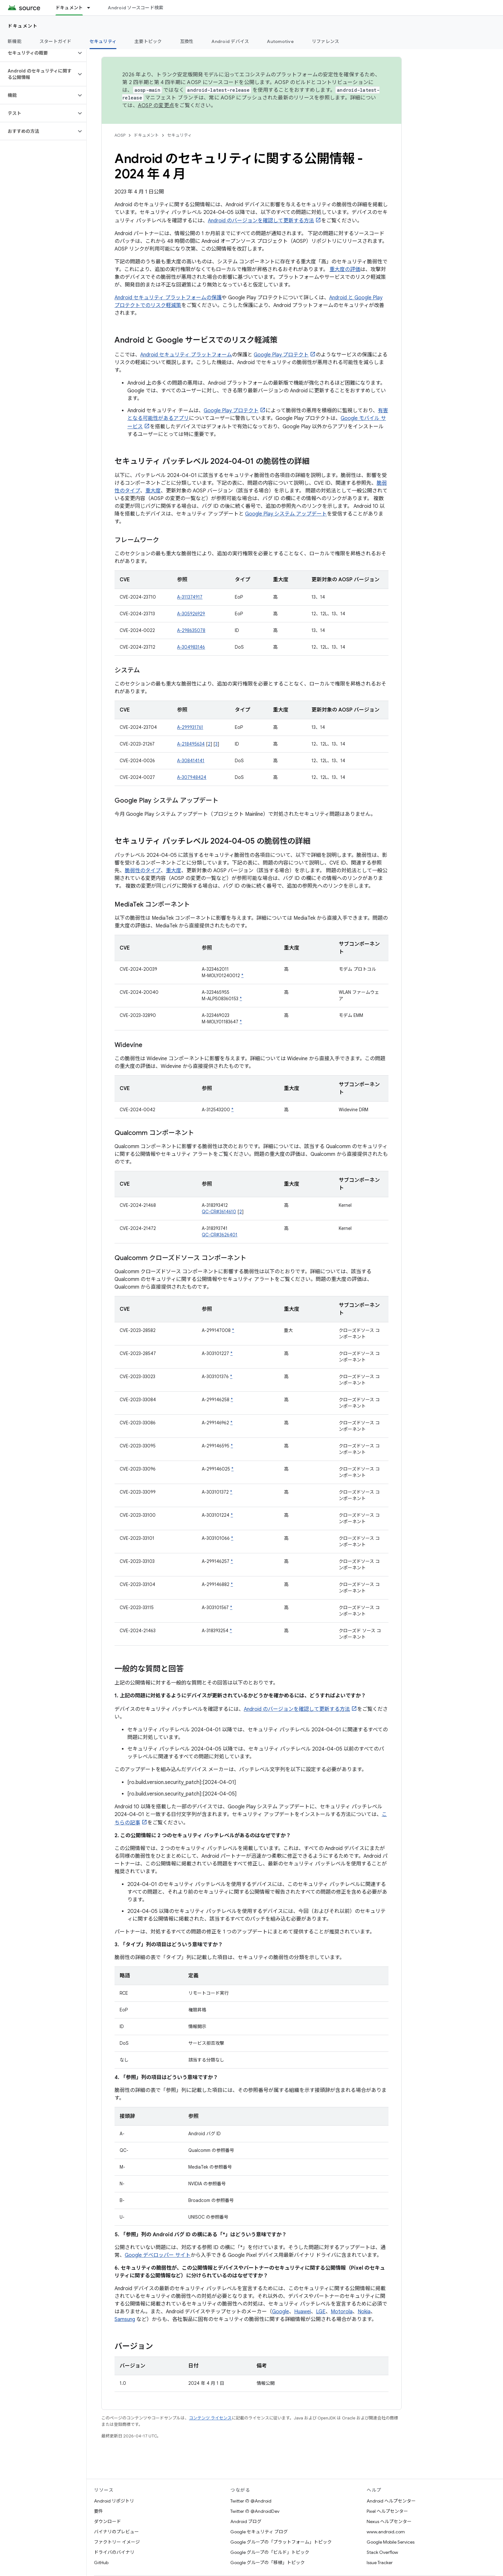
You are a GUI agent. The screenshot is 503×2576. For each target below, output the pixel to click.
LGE (321, 2311)
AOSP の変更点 (156, 105)
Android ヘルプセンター (391, 2501)
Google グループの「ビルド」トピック (269, 2552)
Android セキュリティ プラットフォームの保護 (168, 297)
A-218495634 (191, 744)
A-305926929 (191, 614)
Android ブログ (245, 2521)
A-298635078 (191, 630)
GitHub (101, 2562)
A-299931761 (190, 727)
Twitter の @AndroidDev (254, 2511)
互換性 (187, 41)
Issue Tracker (380, 2562)
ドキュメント (23, 26)
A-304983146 (191, 647)
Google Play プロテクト (281, 355)
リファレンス (325, 41)
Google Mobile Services (390, 2542)
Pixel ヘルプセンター (387, 2511)
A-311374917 (189, 597)
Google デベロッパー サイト (158, 2255)
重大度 (153, 491)
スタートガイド (55, 41)
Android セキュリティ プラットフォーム (186, 355)
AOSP (120, 135)
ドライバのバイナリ (114, 2552)
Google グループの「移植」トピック (267, 2562)
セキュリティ (179, 135)
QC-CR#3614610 (219, 1212)
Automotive (280, 41)
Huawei (302, 2311)
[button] (38, 53)
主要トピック (148, 41)
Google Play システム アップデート (286, 514)
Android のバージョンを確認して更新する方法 (261, 221)
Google (280, 2311)
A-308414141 (190, 760)
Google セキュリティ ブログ (259, 2532)
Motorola (342, 2311)
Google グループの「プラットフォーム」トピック (281, 2542)
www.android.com (386, 2532)
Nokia (364, 2311)
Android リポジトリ (114, 2501)
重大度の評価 (344, 269)
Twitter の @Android (250, 2501)
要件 (98, 2511)
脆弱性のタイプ (143, 870)
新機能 (14, 41)
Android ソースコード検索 (135, 8)
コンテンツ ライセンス (210, 2418)
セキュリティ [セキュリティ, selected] (103, 41)
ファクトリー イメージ (117, 2542)
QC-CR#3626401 (219, 1235)
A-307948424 (191, 777)
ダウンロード (107, 2521)
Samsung (125, 2319)
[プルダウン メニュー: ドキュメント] (91, 7)
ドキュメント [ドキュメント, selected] (69, 8)
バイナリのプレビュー (116, 2532)
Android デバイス (230, 41)
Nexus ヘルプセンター (389, 2521)
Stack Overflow (382, 2552)
